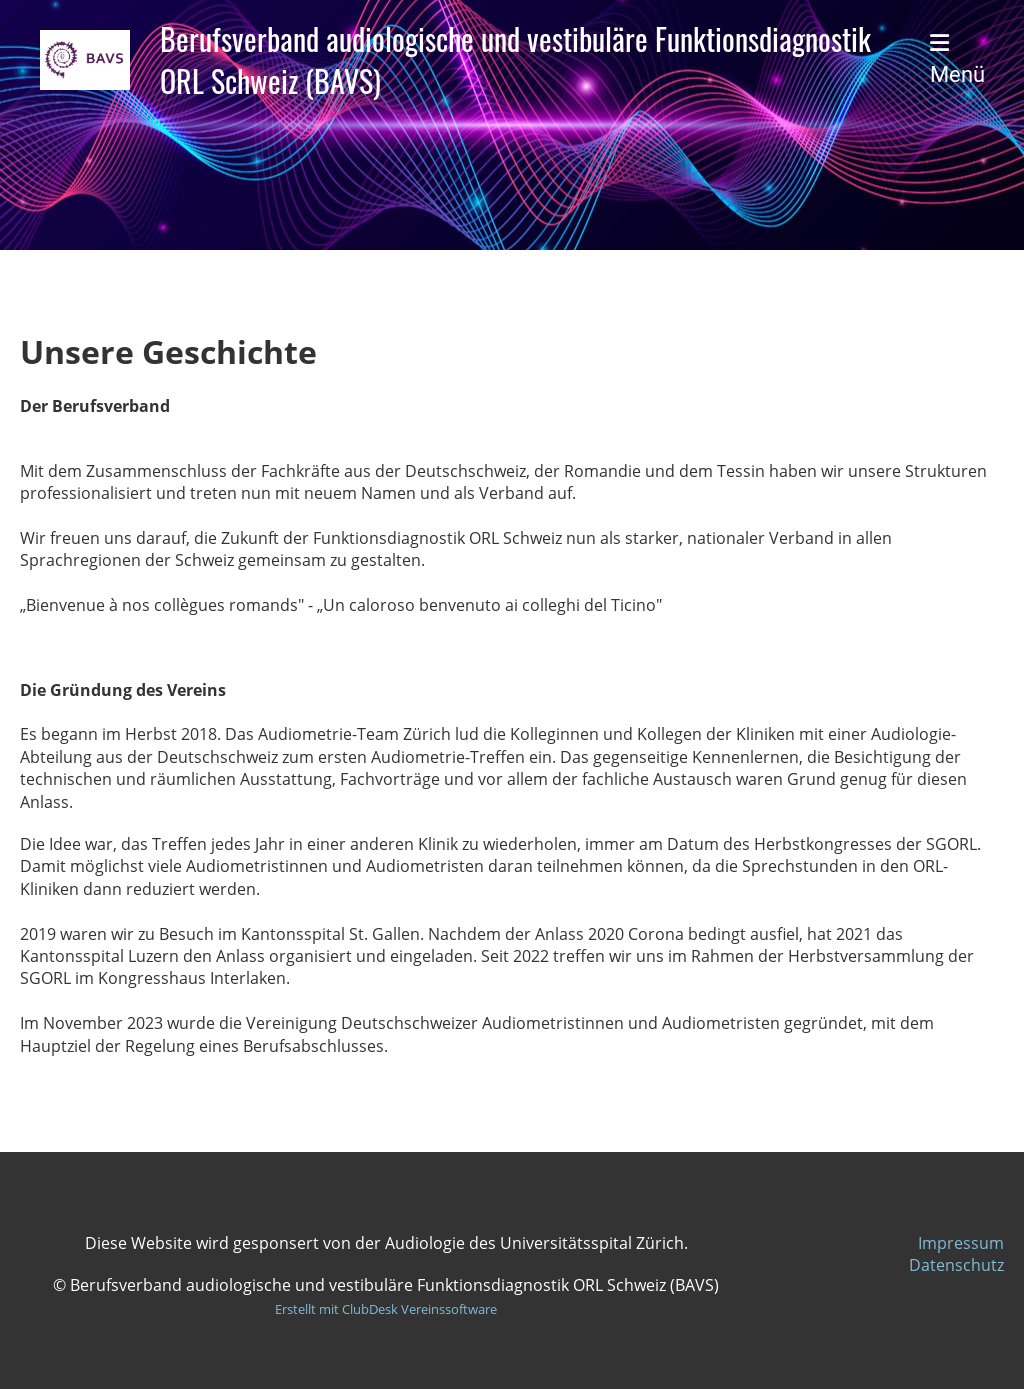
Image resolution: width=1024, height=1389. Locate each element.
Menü (957, 59)
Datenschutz (956, 1265)
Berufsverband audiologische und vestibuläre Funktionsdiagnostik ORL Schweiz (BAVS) (515, 60)
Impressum (961, 1243)
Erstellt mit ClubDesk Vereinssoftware (386, 1309)
